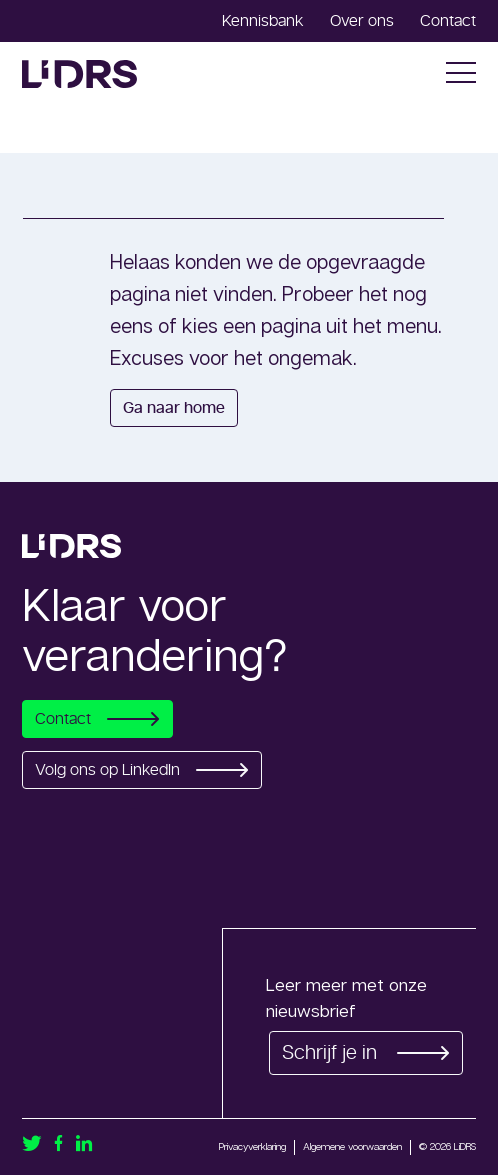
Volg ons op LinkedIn (142, 770)
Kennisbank (263, 21)
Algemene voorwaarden (352, 1146)
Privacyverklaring (252, 1146)
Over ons (362, 21)
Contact (448, 21)
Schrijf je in (366, 1053)
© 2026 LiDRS (447, 1146)
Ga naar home (174, 408)
